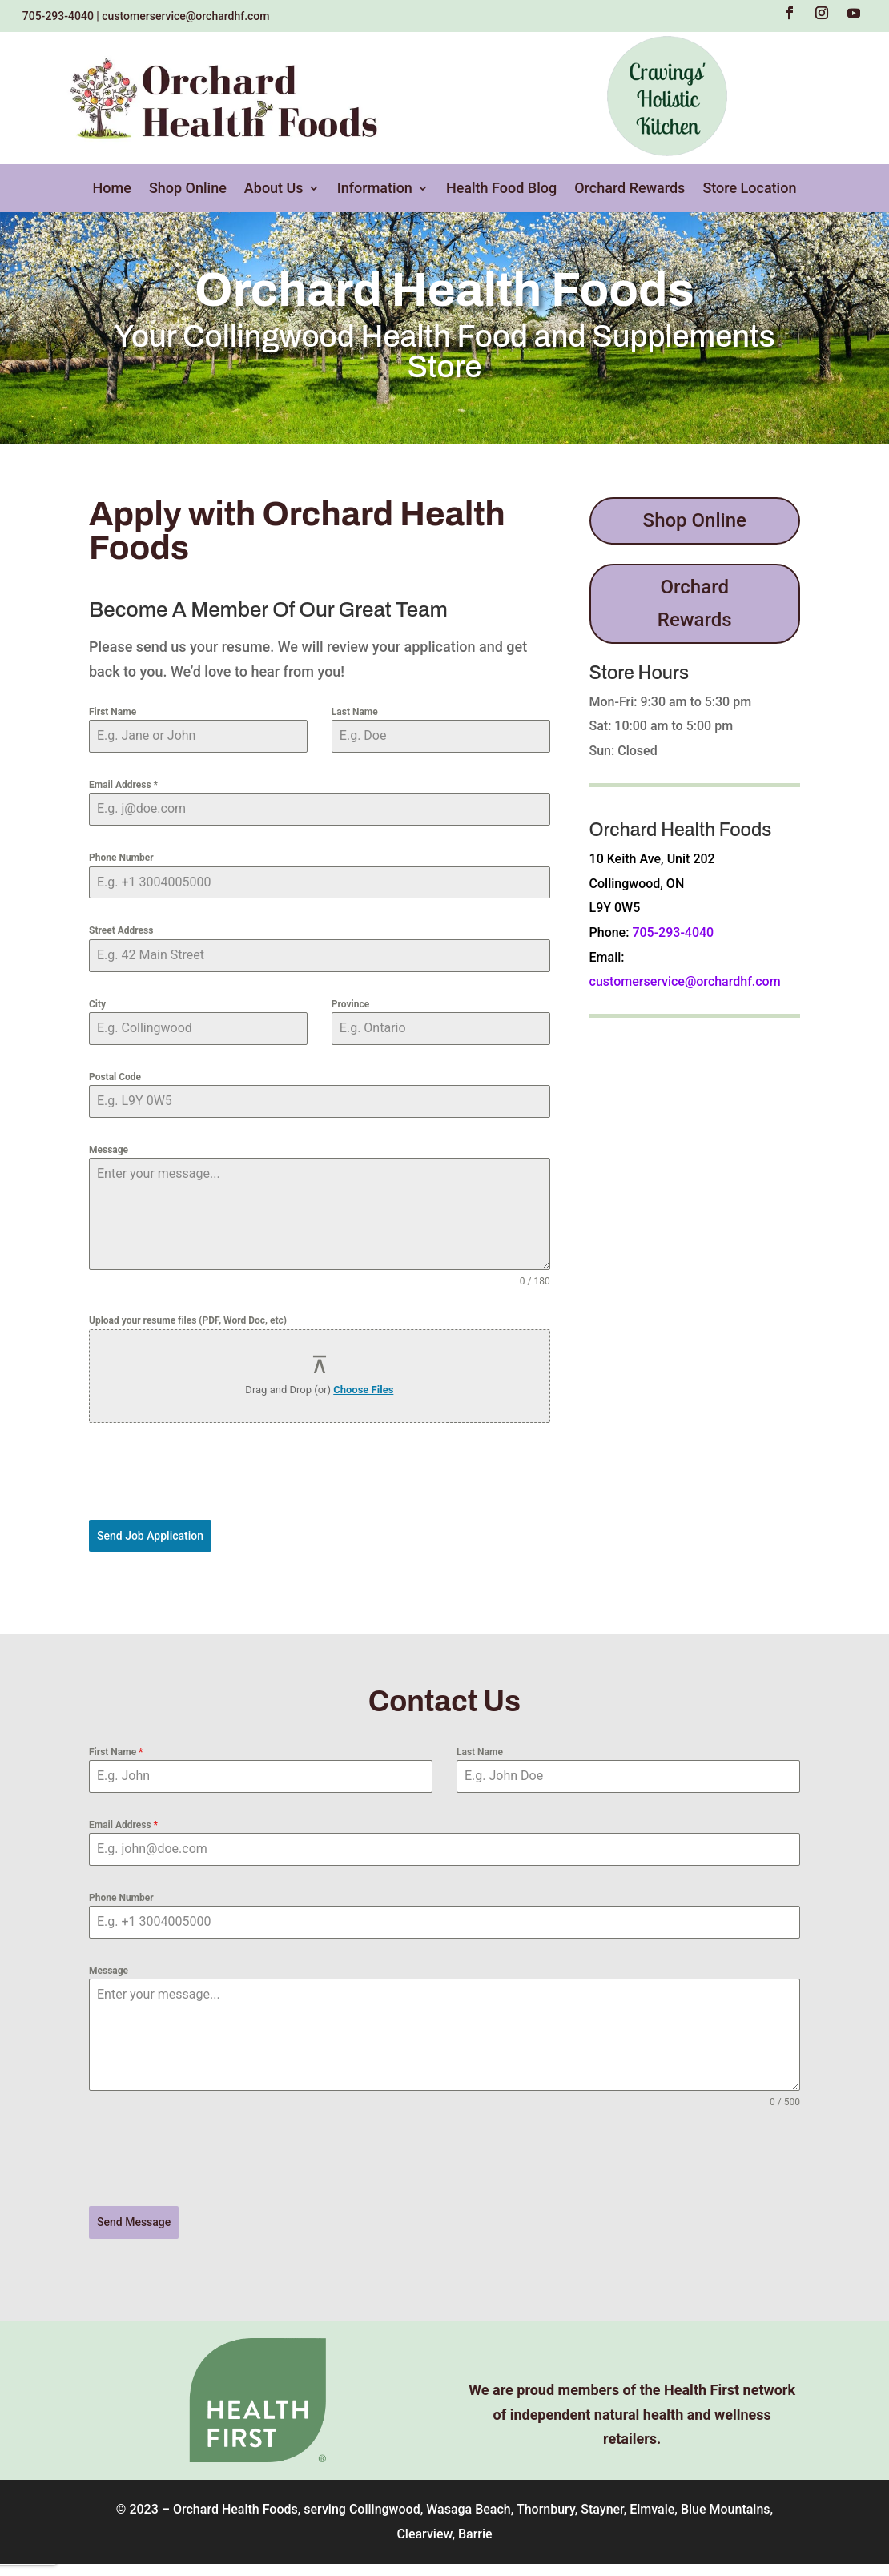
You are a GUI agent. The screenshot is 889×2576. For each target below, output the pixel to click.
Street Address (121, 930)
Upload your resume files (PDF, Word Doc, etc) (188, 1320)
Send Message (134, 2218)
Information (374, 189)
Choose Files (363, 1390)
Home (112, 189)
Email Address (123, 784)
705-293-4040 (58, 16)
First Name (112, 711)
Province (350, 1004)
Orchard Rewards (629, 189)
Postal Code (115, 1077)
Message (108, 1149)
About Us (274, 189)
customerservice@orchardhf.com (185, 16)
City (97, 1004)
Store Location (749, 189)
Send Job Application (150, 1535)
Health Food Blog (501, 189)
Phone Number (121, 857)
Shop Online (188, 189)
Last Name (355, 711)
